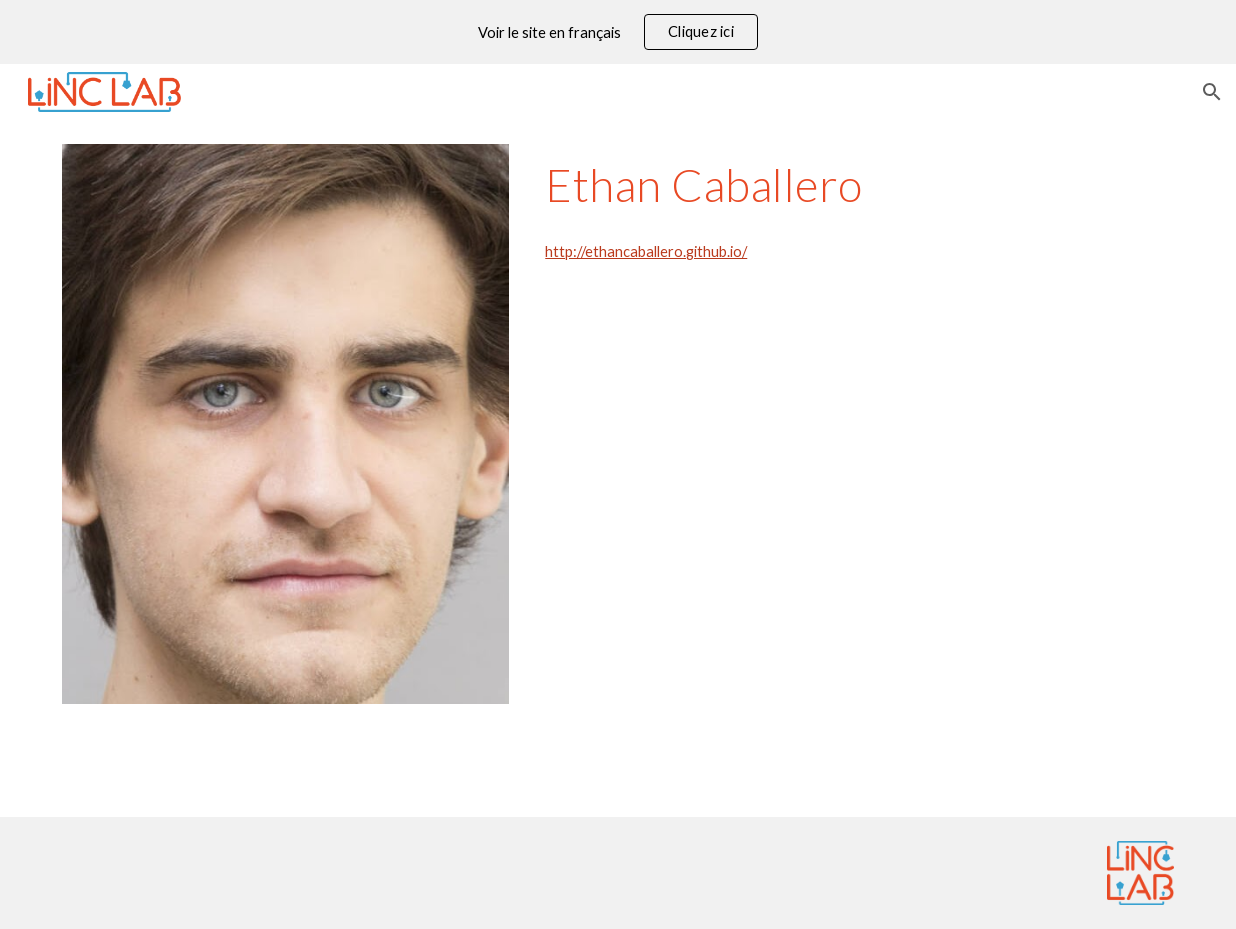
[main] (855, 185)
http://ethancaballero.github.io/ (646, 251)
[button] (1212, 92)
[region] (618, 32)
